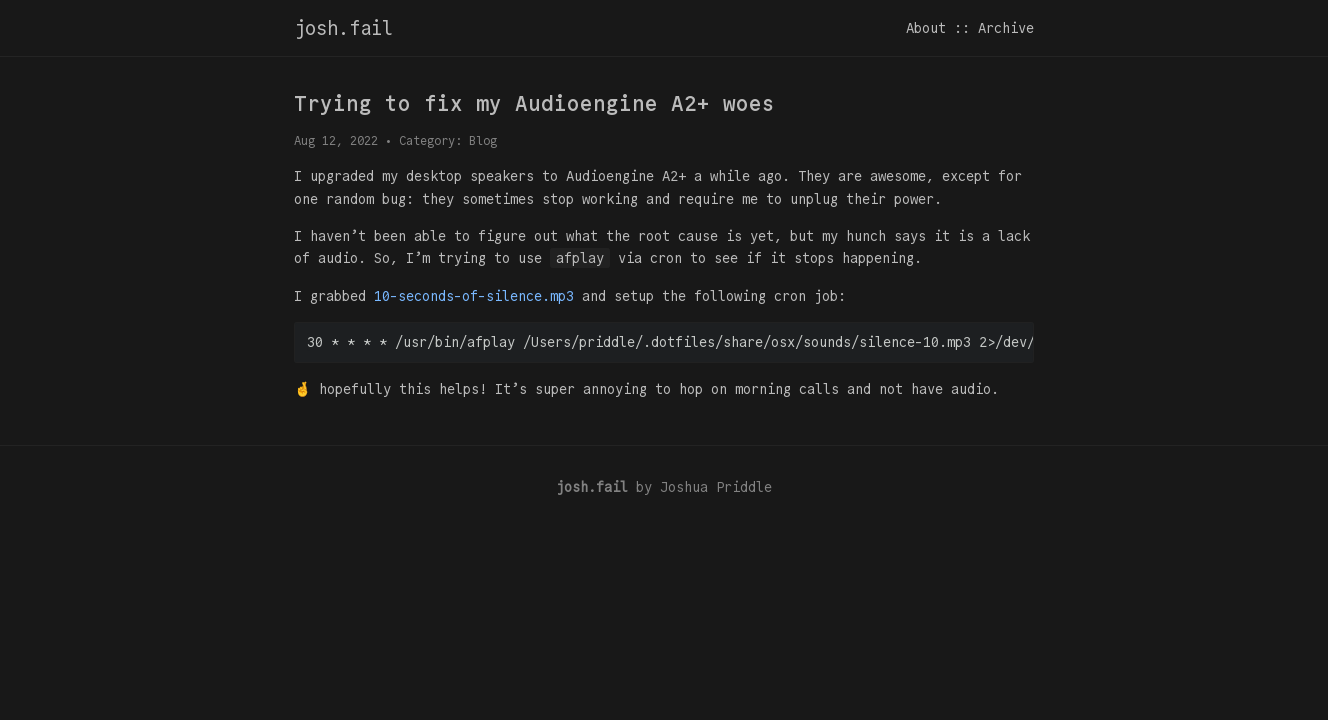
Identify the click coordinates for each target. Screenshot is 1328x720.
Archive (1006, 28)
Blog (483, 140)
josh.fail (343, 28)
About (926, 28)
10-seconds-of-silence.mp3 (474, 296)
